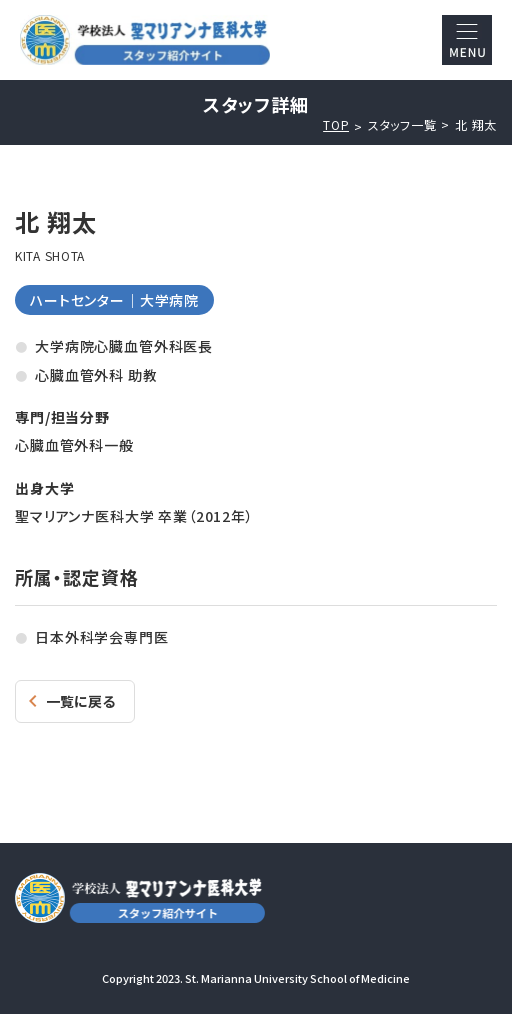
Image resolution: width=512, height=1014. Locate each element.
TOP (336, 125)
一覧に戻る (80, 701)
